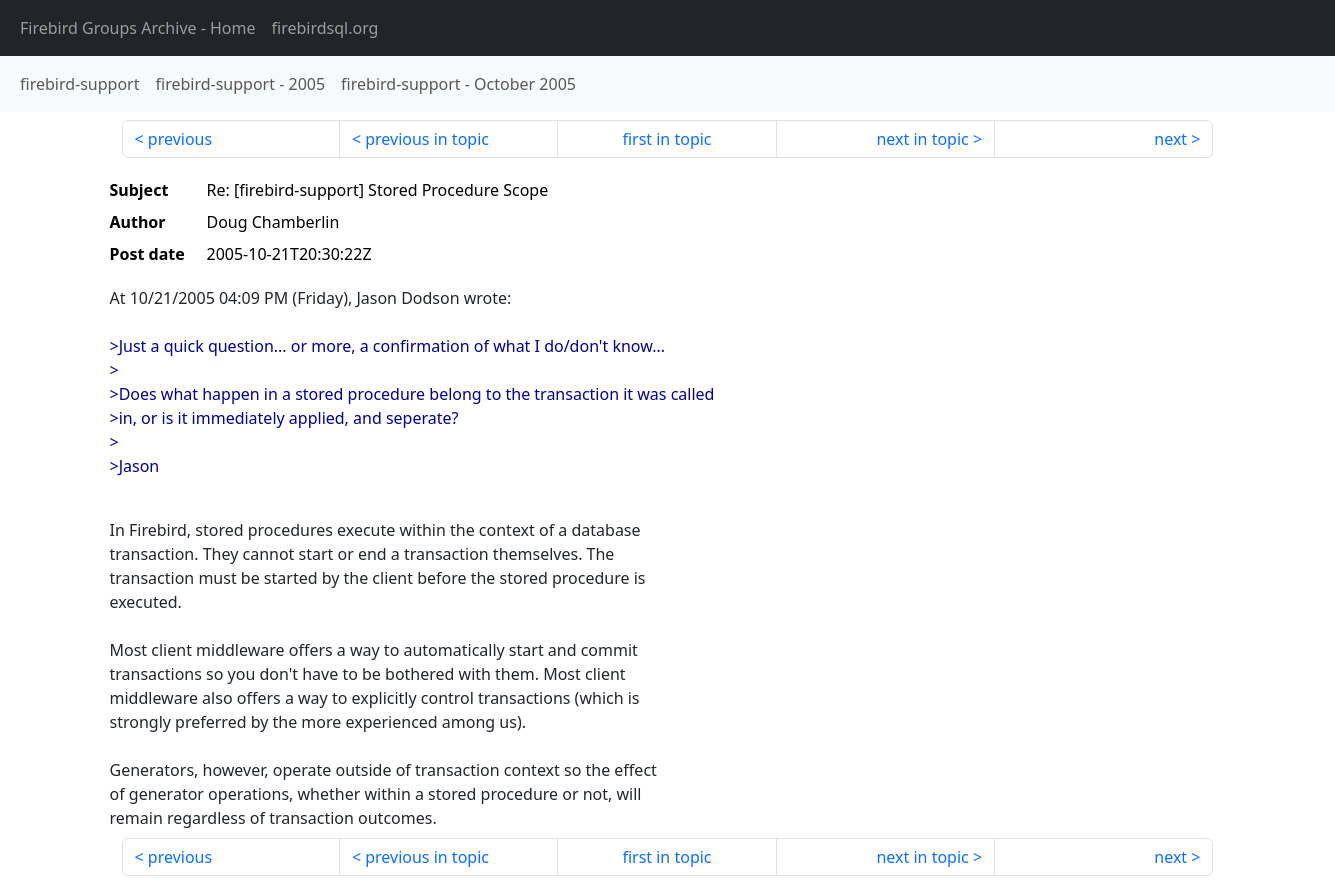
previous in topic (427, 139)
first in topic (666, 139)
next (1170, 139)
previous (180, 139)
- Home (138, 28)
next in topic (922, 139)
